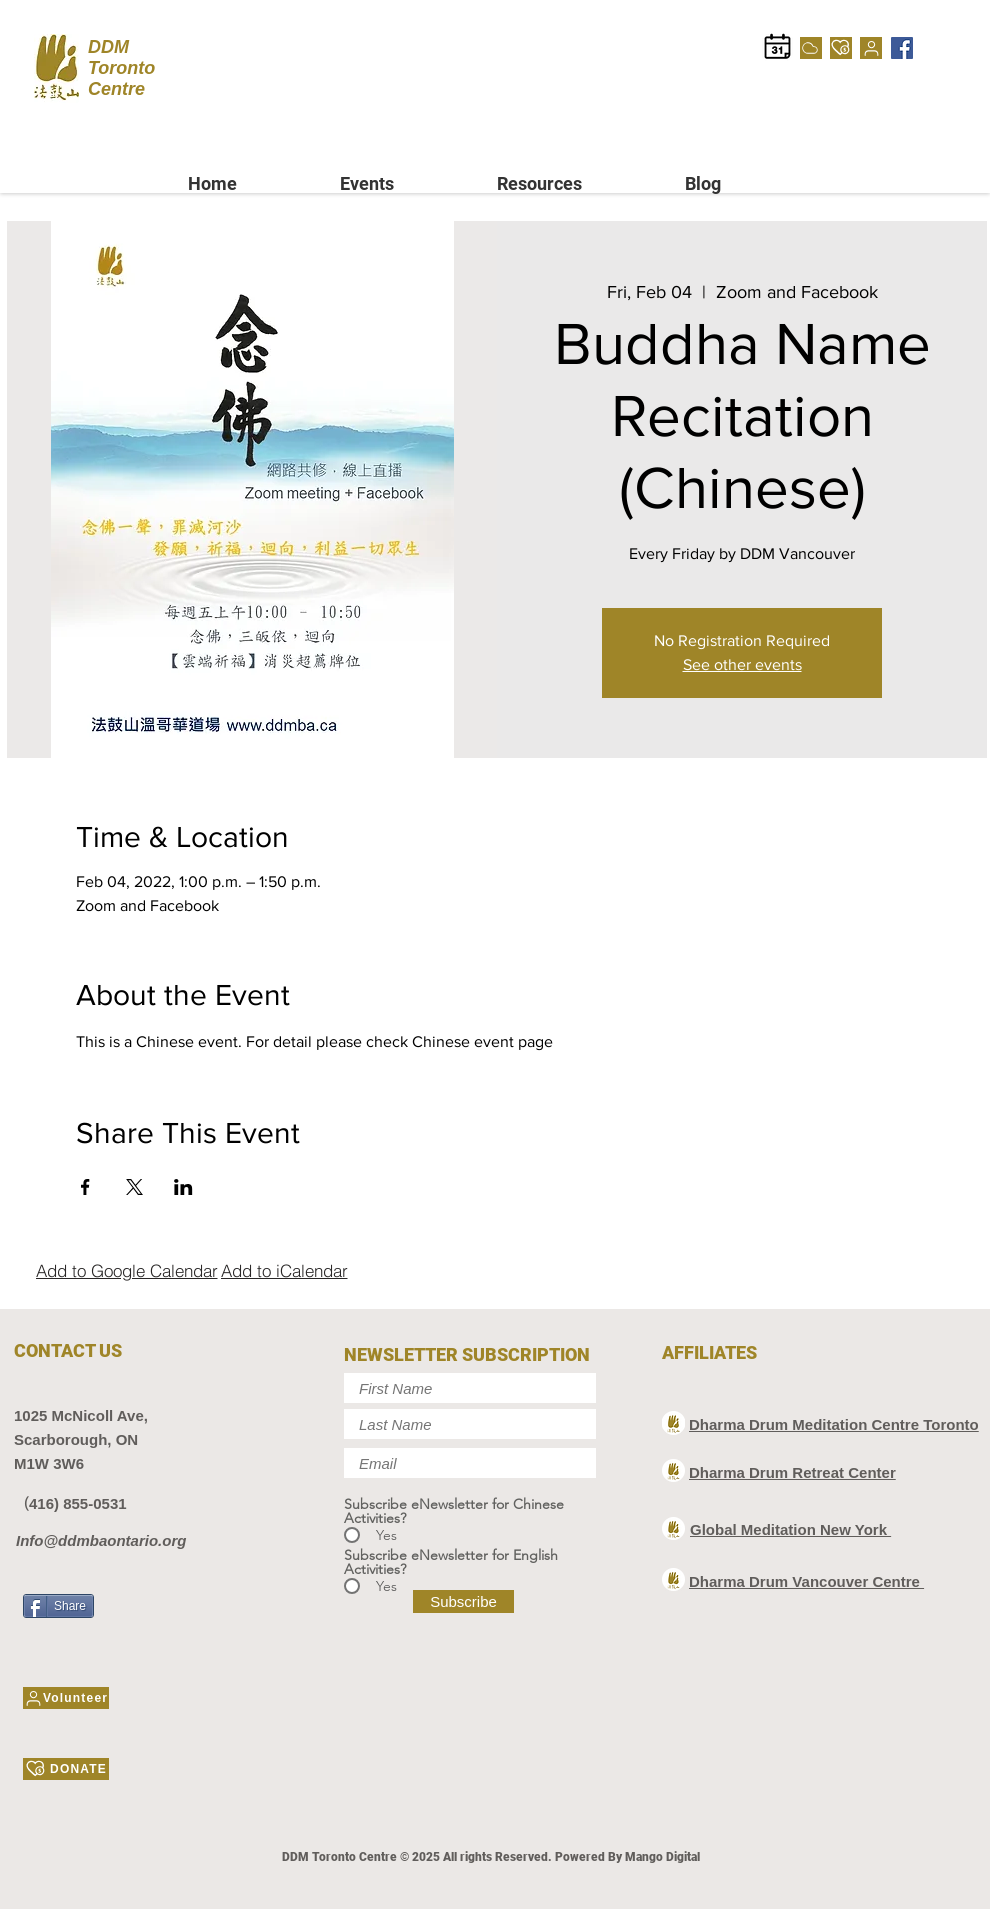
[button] (403, 183)
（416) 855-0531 (70, 1503)
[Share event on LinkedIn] (183, 1187)
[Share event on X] (134, 1187)
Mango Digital (662, 1857)
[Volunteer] (871, 48)
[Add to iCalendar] (284, 1270)
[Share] (58, 1606)
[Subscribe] (463, 1601)
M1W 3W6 (49, 1463)
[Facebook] (902, 48)
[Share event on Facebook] (85, 1187)
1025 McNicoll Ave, (81, 1415)
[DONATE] (841, 48)
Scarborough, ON (76, 1439)
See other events (742, 664)
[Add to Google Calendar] (126, 1270)
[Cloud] (811, 48)
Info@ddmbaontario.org (101, 1540)
